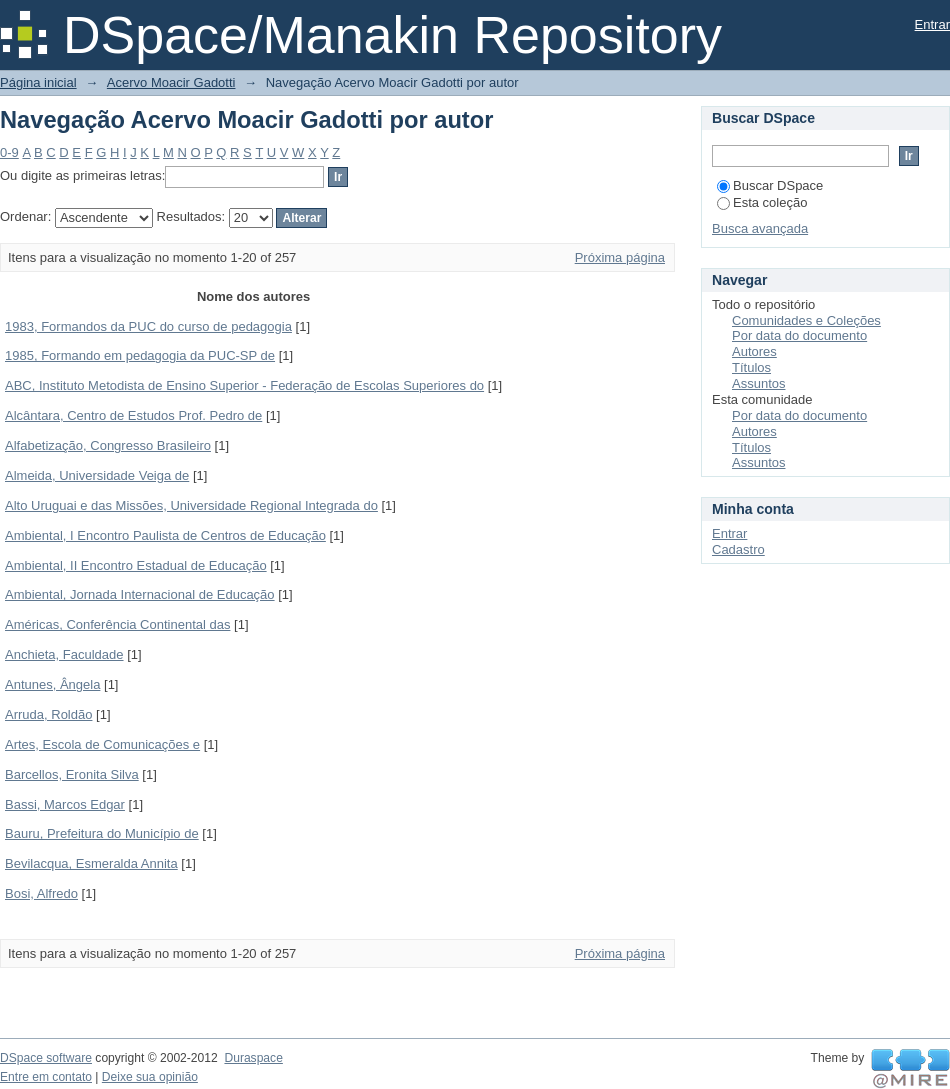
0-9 (9, 152)
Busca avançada (760, 228)
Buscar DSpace (770, 185)
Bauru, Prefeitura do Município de (102, 833)
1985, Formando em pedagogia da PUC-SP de (140, 355)
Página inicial (38, 82)
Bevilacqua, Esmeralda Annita (91, 863)
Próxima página (620, 257)
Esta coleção (762, 202)
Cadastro (738, 549)
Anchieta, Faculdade (64, 654)
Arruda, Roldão (48, 714)
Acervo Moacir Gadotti (171, 82)
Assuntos (758, 383)
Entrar (932, 24)
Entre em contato (46, 1077)
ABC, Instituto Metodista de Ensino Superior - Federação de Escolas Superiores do (244, 385)
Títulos (751, 367)
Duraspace (253, 1058)
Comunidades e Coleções (806, 320)
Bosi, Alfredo (41, 893)
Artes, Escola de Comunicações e (102, 744)
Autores (754, 351)
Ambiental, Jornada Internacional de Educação (140, 594)
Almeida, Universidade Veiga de (97, 475)
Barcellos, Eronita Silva (72, 774)
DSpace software (46, 1058)
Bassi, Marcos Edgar (65, 804)
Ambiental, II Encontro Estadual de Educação (136, 565)
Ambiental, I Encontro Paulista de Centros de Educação (165, 535)
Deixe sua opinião (150, 1077)
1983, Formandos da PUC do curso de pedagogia (148, 326)
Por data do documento (799, 335)
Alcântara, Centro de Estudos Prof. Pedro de (133, 415)
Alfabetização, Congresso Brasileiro (108, 445)
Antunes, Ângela (52, 684)
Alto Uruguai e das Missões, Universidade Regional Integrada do (191, 505)
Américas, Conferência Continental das (117, 624)
